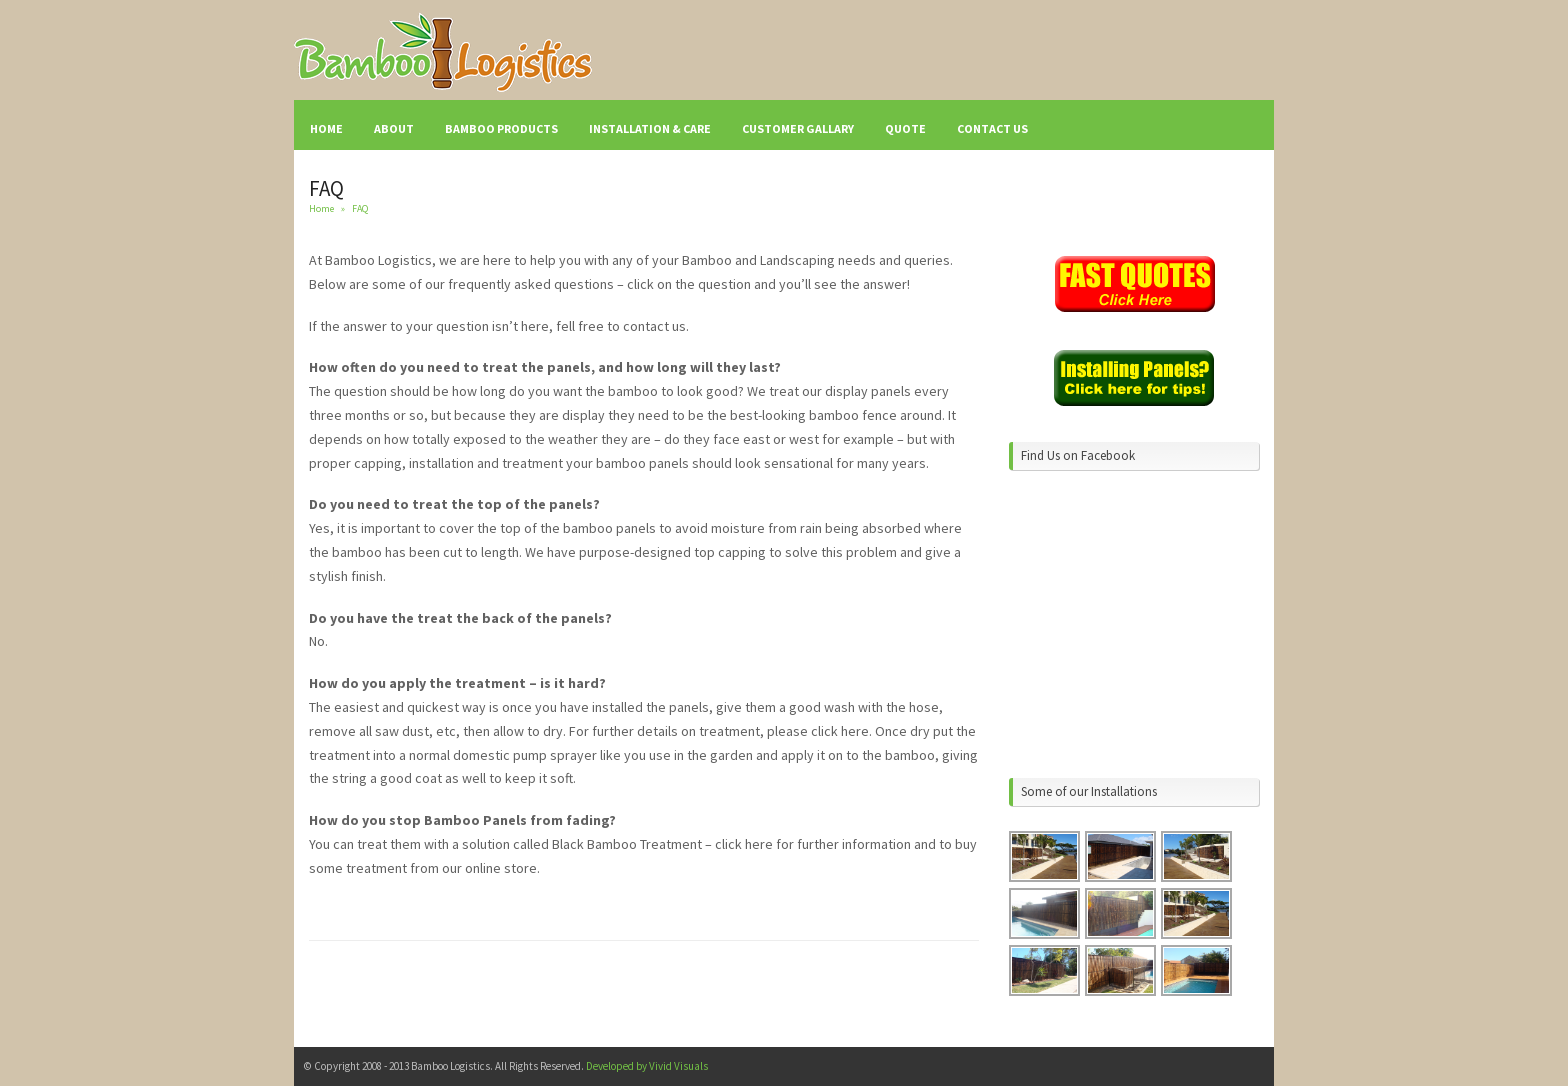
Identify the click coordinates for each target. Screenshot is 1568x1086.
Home (321, 208)
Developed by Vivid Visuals (647, 1066)
